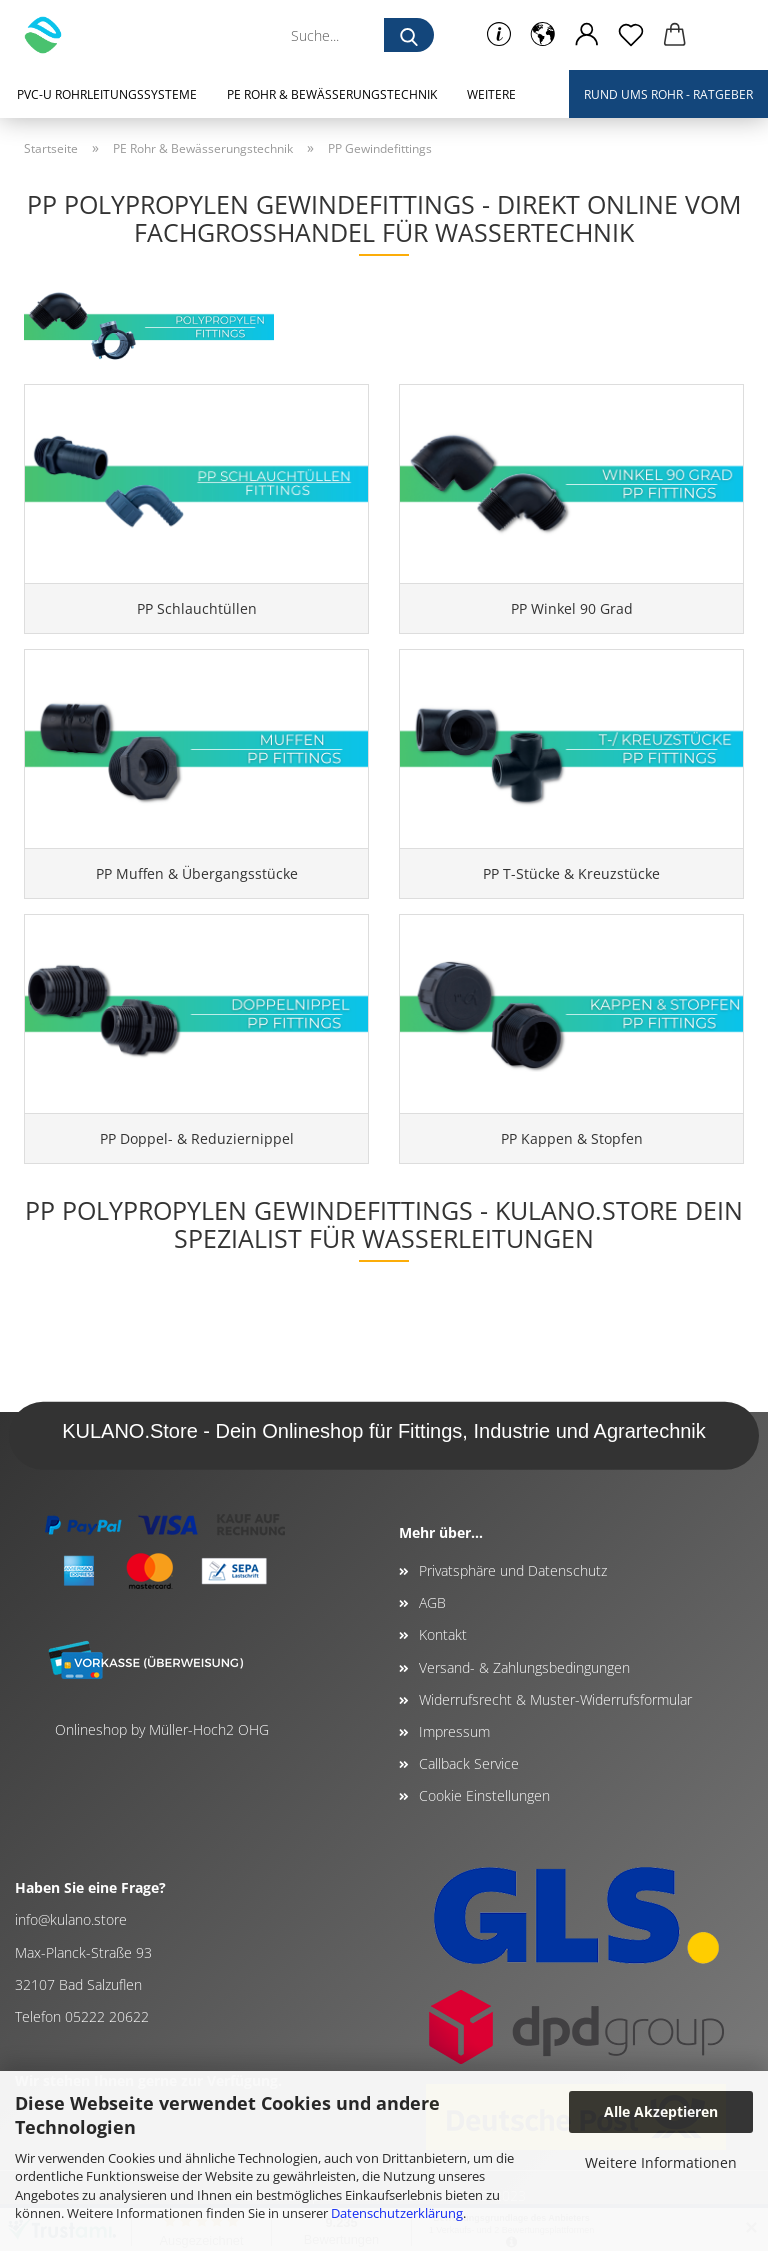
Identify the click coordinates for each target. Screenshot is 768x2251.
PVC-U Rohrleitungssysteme (107, 94)
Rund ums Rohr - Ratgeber (668, 94)
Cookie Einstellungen (484, 1795)
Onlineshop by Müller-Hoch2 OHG (162, 1729)
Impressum (454, 1731)
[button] (543, 35)
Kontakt (443, 1634)
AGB (432, 1602)
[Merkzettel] (631, 35)
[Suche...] (409, 35)
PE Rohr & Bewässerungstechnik (332, 94)
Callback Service (469, 1763)
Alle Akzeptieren (661, 2111)
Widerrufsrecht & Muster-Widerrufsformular (555, 1699)
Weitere (491, 94)
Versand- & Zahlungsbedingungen (524, 1667)
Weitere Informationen (661, 2162)
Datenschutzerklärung (397, 2213)
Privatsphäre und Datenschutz (513, 1570)
